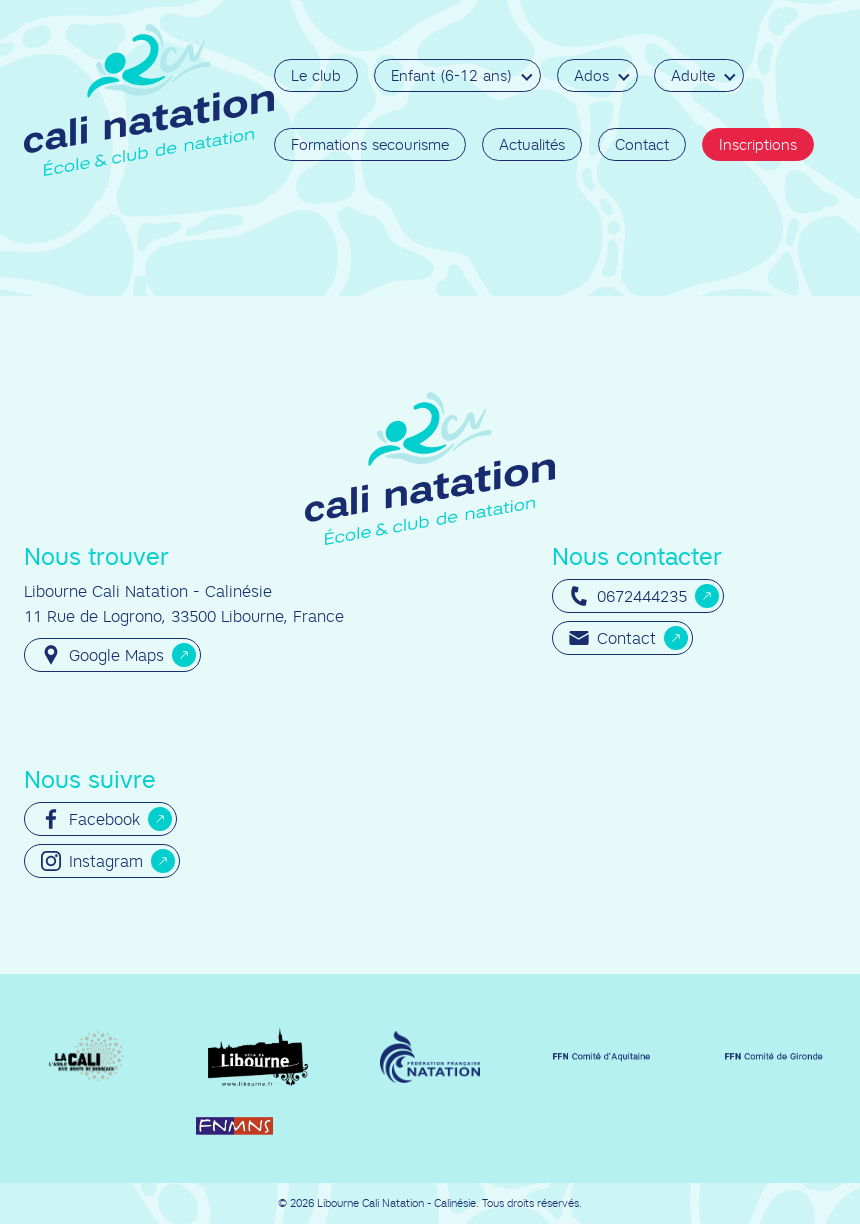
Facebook (90, 819)
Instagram (92, 861)
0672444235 (628, 596)
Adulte (693, 75)
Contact (642, 144)
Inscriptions (758, 144)
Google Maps (102, 655)
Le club (316, 75)
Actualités (532, 144)
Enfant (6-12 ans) (451, 75)
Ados (591, 75)
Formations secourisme (370, 144)
